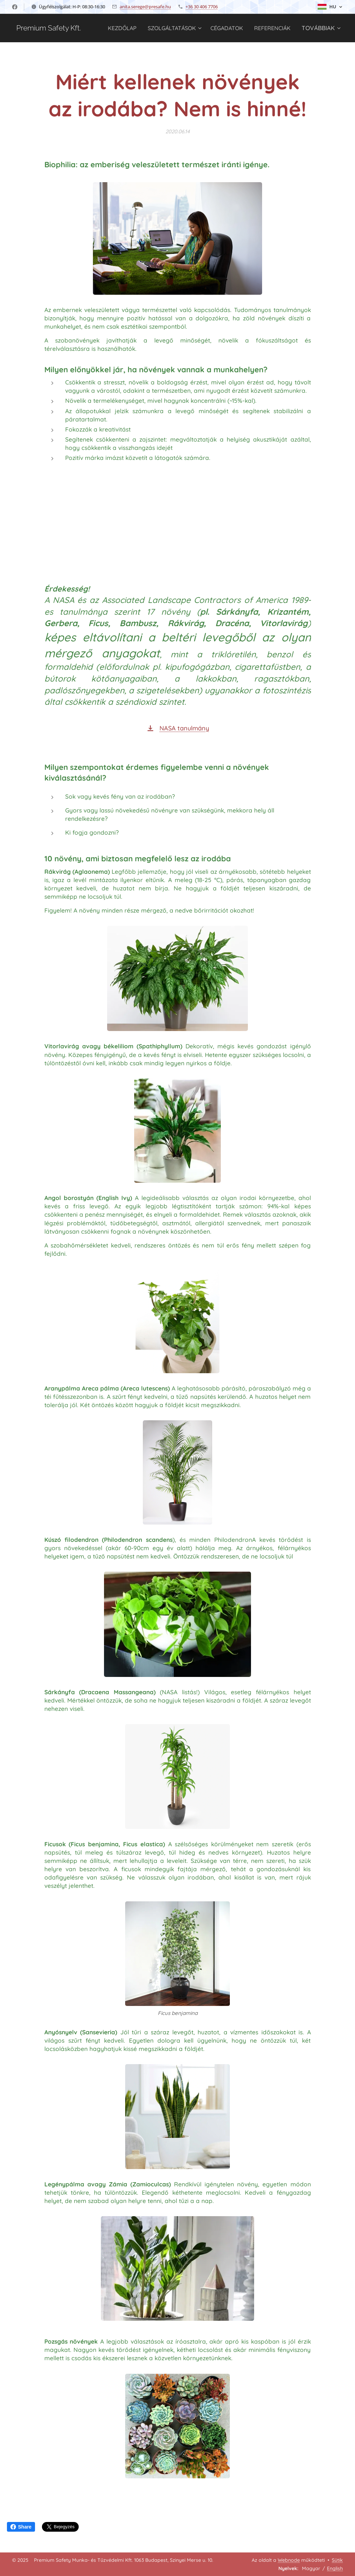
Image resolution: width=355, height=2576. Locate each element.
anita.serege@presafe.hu (145, 6)
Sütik (337, 2560)
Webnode (289, 2560)
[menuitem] (164, 28)
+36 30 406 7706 (201, 6)
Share (21, 2527)
